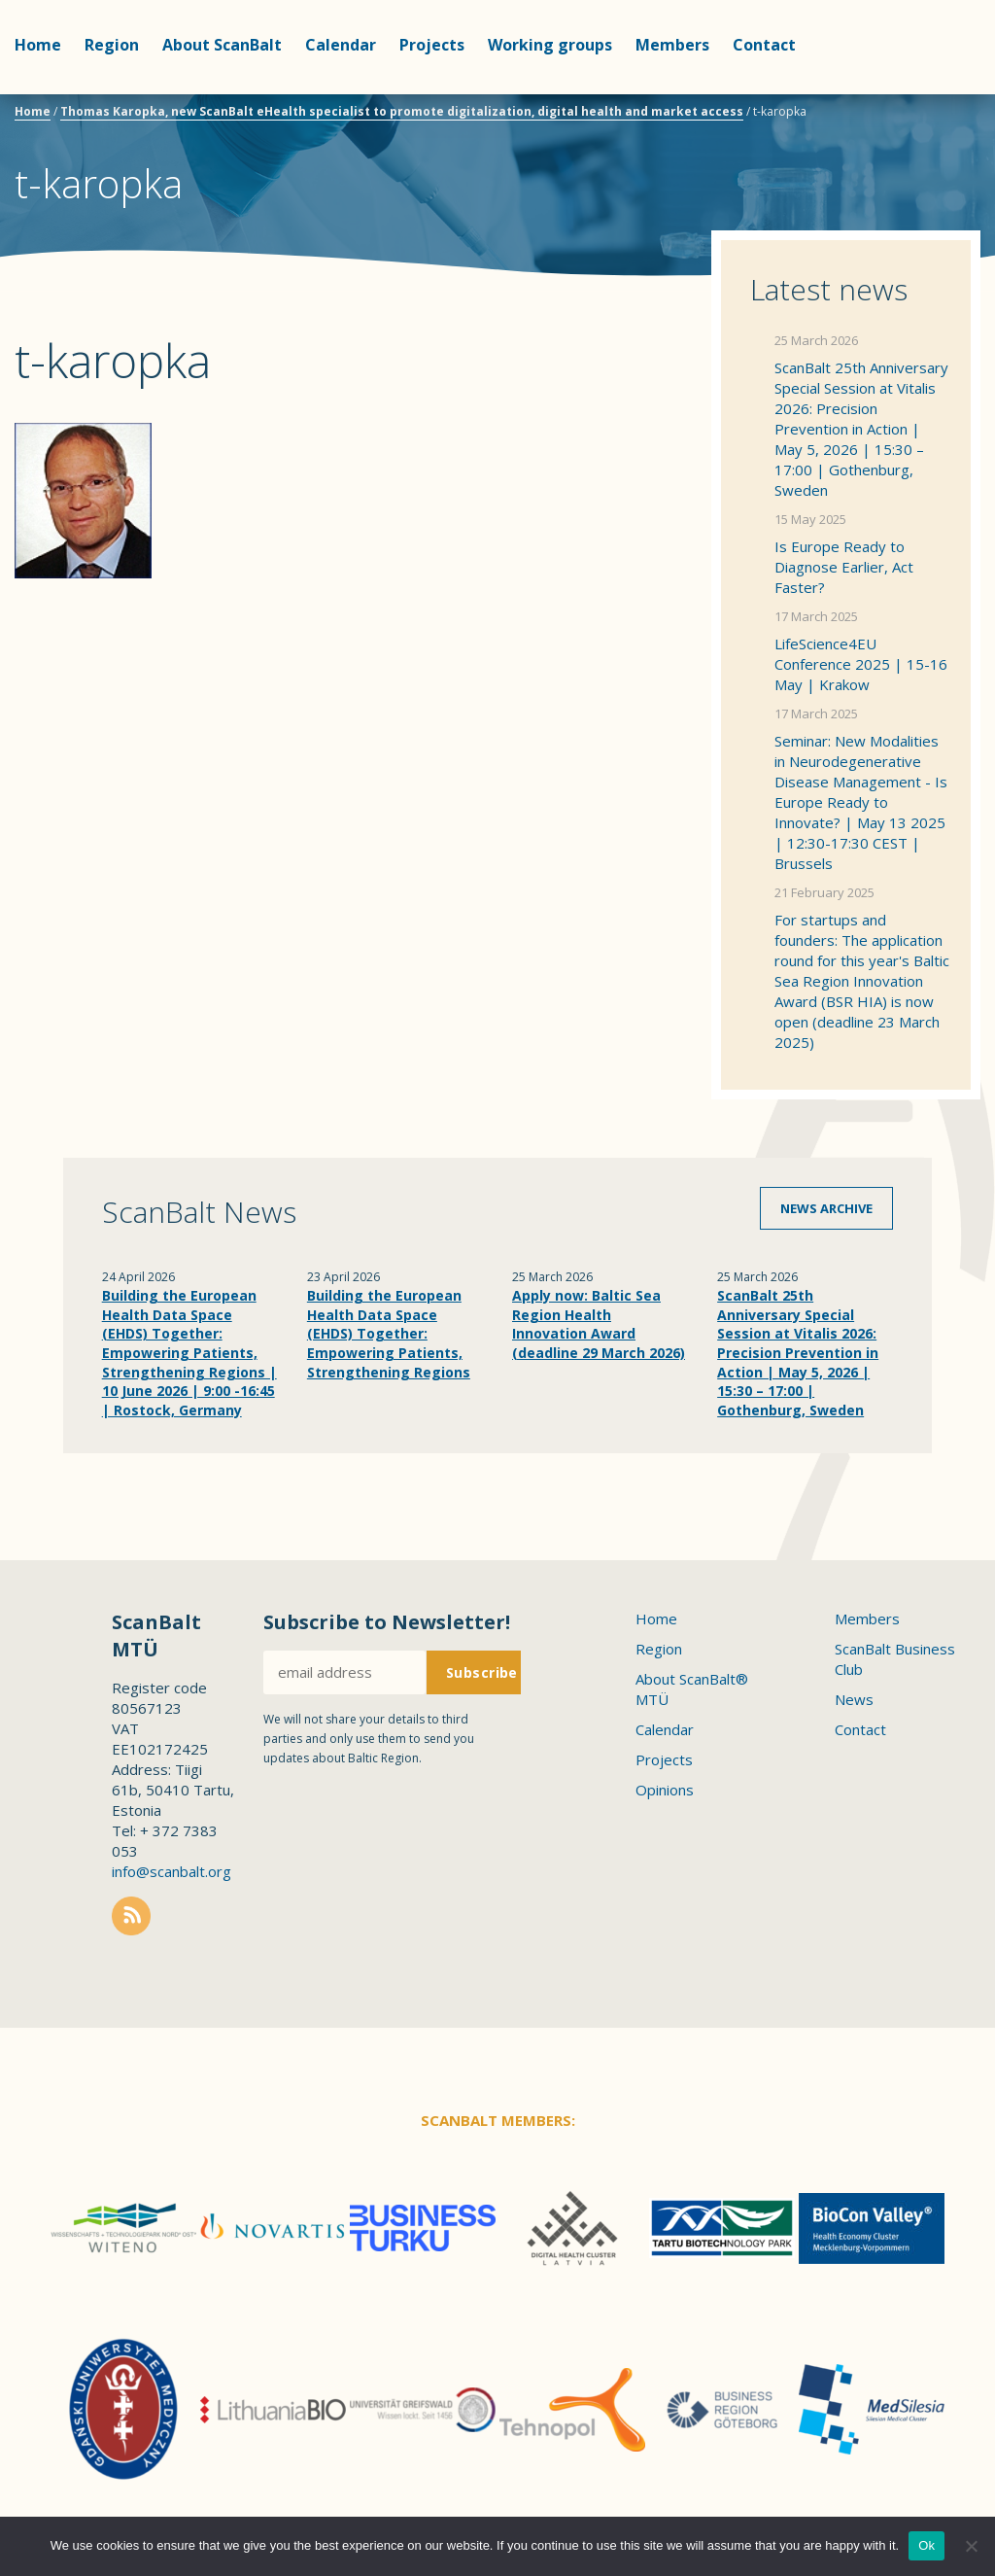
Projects (431, 44)
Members (672, 44)
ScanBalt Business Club (895, 1659)
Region (112, 44)
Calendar (340, 44)
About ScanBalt (222, 44)
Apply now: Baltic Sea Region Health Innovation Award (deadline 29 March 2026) (598, 1324)
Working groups (550, 44)
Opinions (664, 1789)
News (854, 1699)
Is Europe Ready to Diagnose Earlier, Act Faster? (843, 567)
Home (38, 44)
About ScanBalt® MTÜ (691, 1689)
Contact (764, 44)
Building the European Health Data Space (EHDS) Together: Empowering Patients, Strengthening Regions (388, 1333)
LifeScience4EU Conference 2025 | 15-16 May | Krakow (860, 664)
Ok (926, 2545)
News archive (826, 1208)
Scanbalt (931, 93)
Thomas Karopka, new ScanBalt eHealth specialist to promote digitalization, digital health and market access (401, 111)
